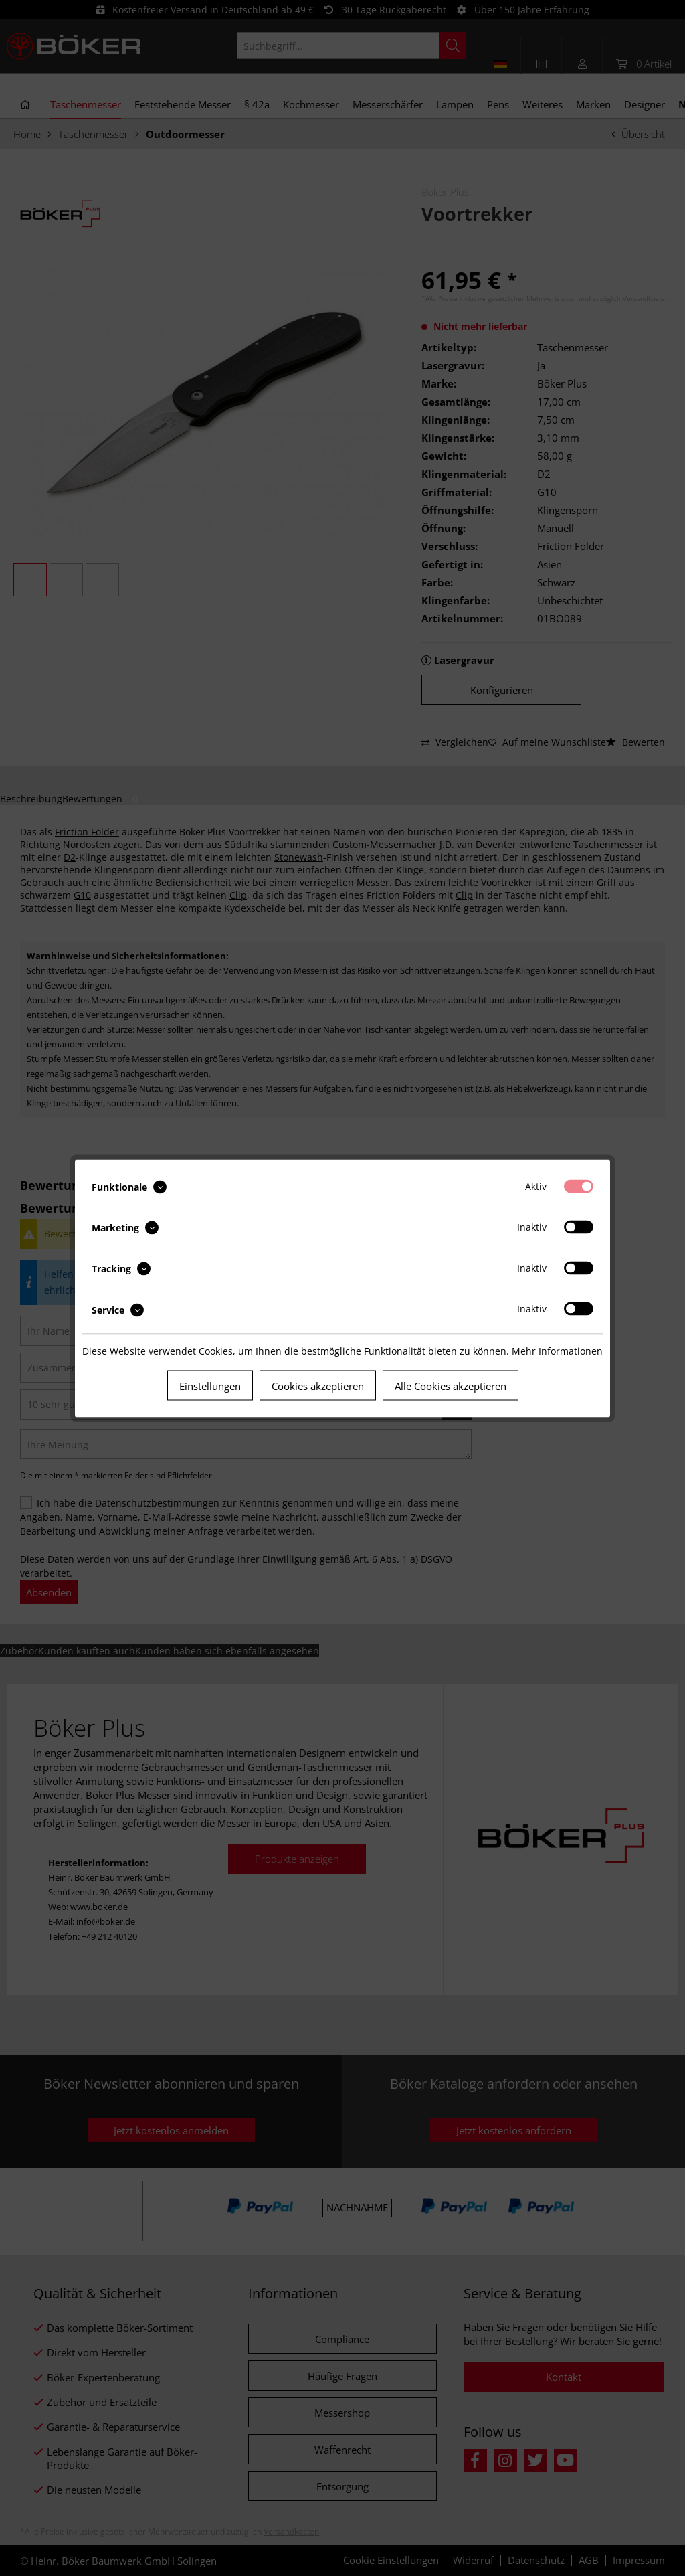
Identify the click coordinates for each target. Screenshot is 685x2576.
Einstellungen (210, 1385)
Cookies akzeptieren (318, 1385)
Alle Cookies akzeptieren (450, 1385)
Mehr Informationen (557, 1350)
